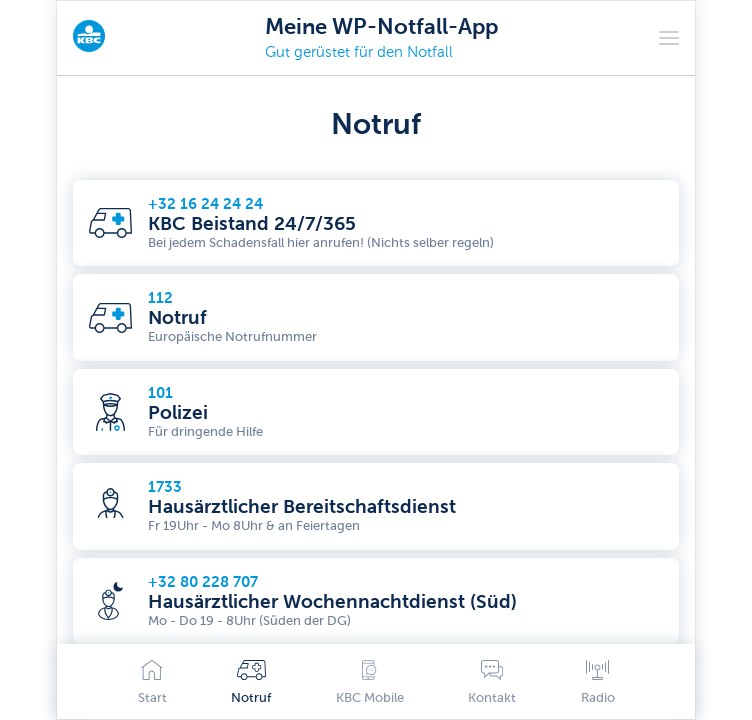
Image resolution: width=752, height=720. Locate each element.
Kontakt (492, 682)
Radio (598, 682)
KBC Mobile (370, 682)
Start (152, 682)
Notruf (251, 682)
